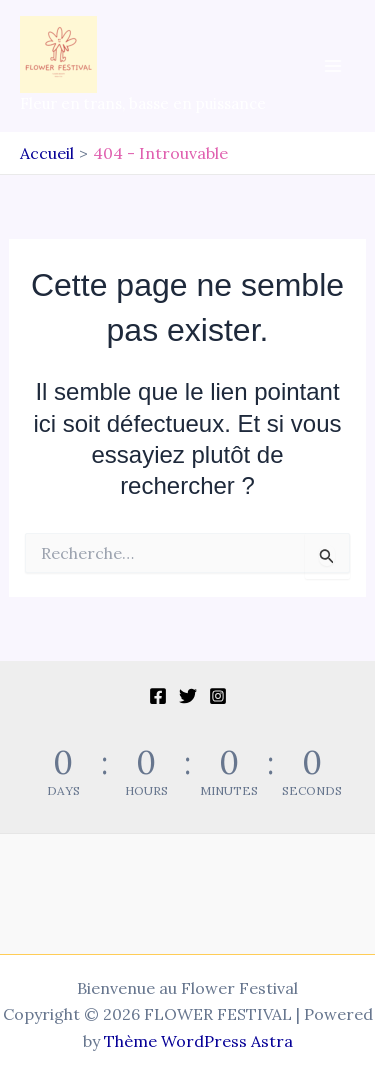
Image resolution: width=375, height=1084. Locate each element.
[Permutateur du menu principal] (333, 66)
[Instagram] (218, 696)
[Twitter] (188, 696)
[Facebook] (158, 696)
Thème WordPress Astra (198, 1041)
